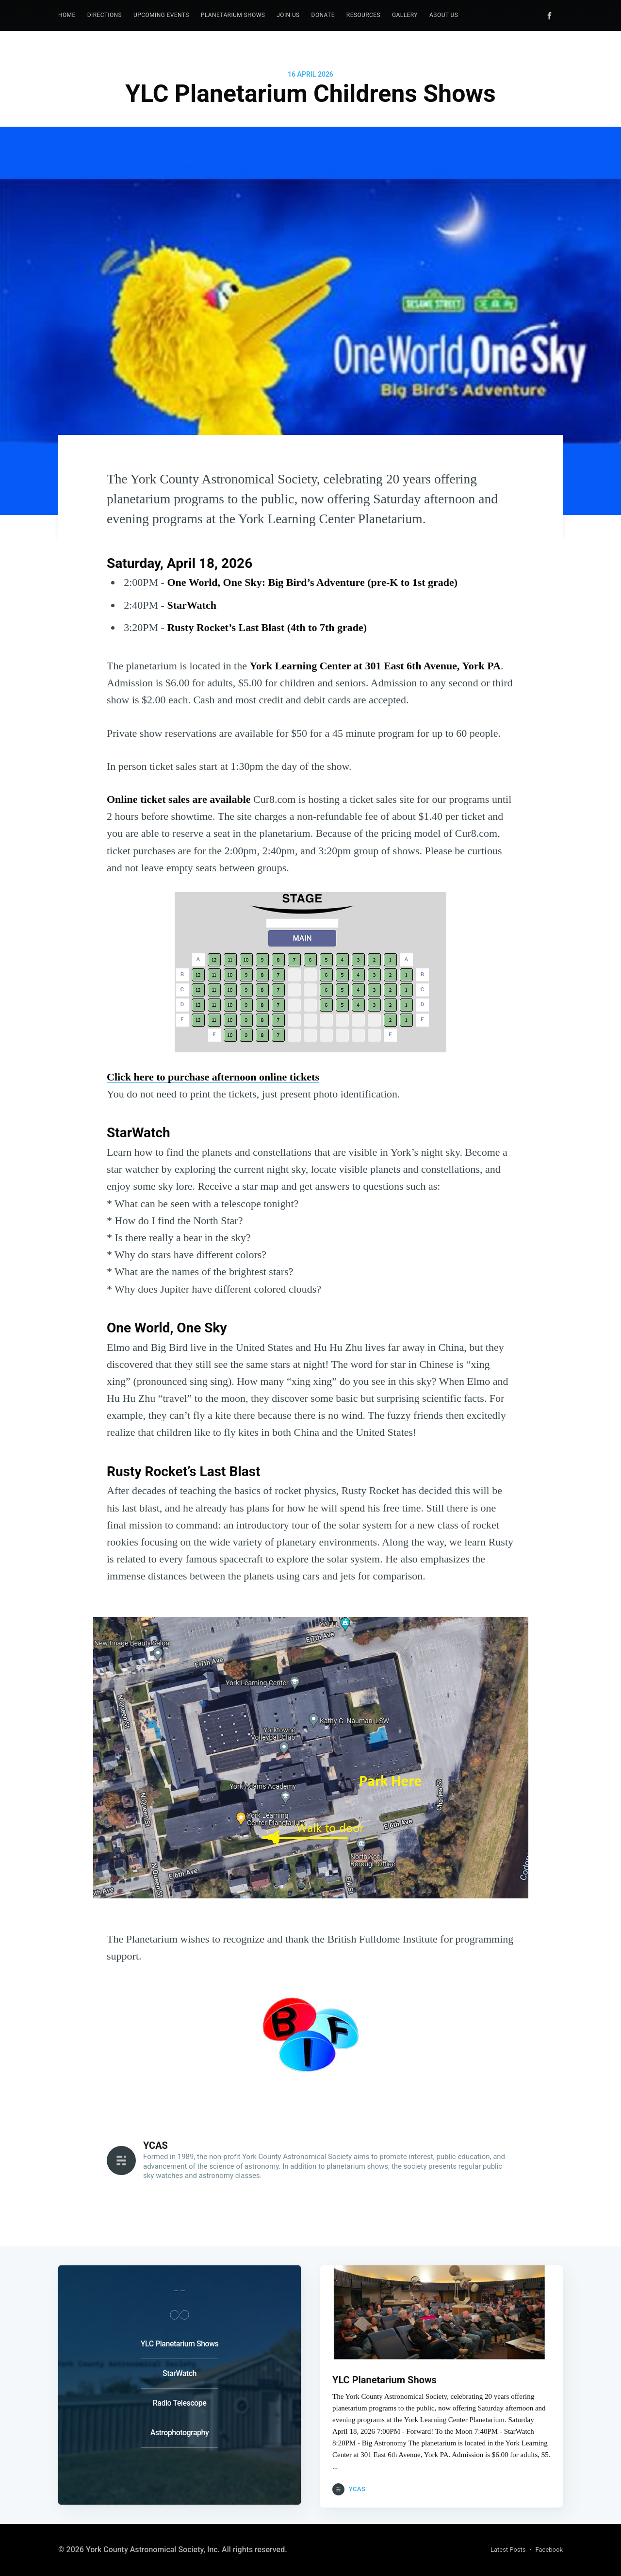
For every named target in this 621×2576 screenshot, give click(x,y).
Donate (323, 15)
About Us (443, 15)
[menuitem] (67, 15)
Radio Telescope (179, 2400)
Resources (363, 15)
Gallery (405, 15)
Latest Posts (508, 2549)
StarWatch (179, 2370)
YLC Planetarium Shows (180, 2340)
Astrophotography (179, 2429)
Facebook (549, 2549)
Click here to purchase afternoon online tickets (213, 1077)
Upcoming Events (161, 15)
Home (67, 15)
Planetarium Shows (233, 15)
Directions (104, 15)
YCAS (155, 2145)
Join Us (288, 15)
